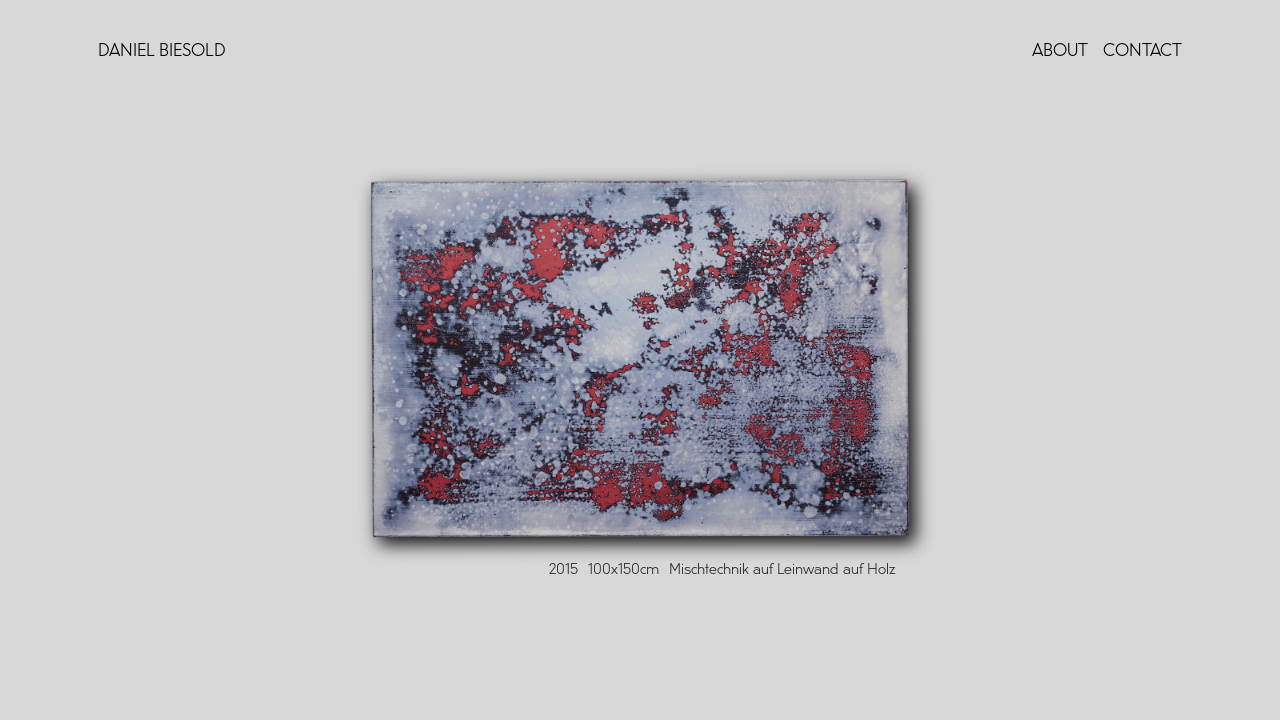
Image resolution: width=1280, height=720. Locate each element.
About (1060, 51)
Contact (1142, 51)
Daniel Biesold (162, 51)
